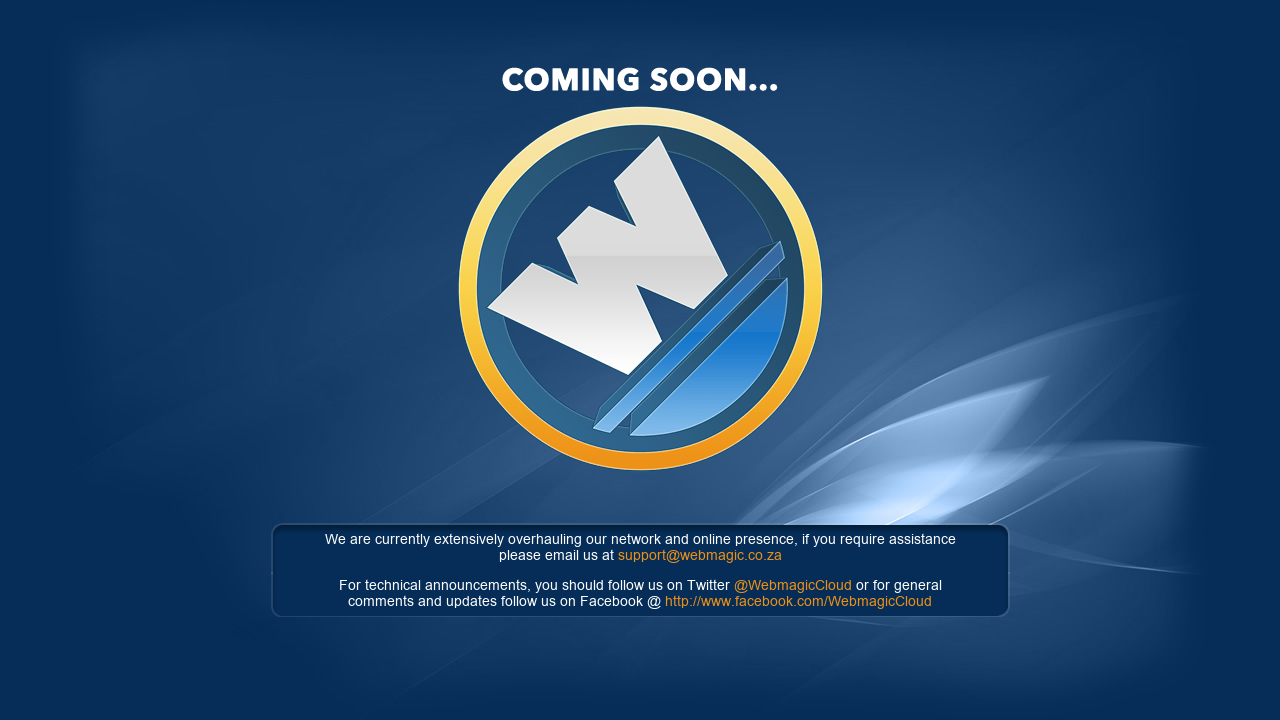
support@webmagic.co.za (700, 555)
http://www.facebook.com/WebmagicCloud (798, 601)
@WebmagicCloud (793, 585)
